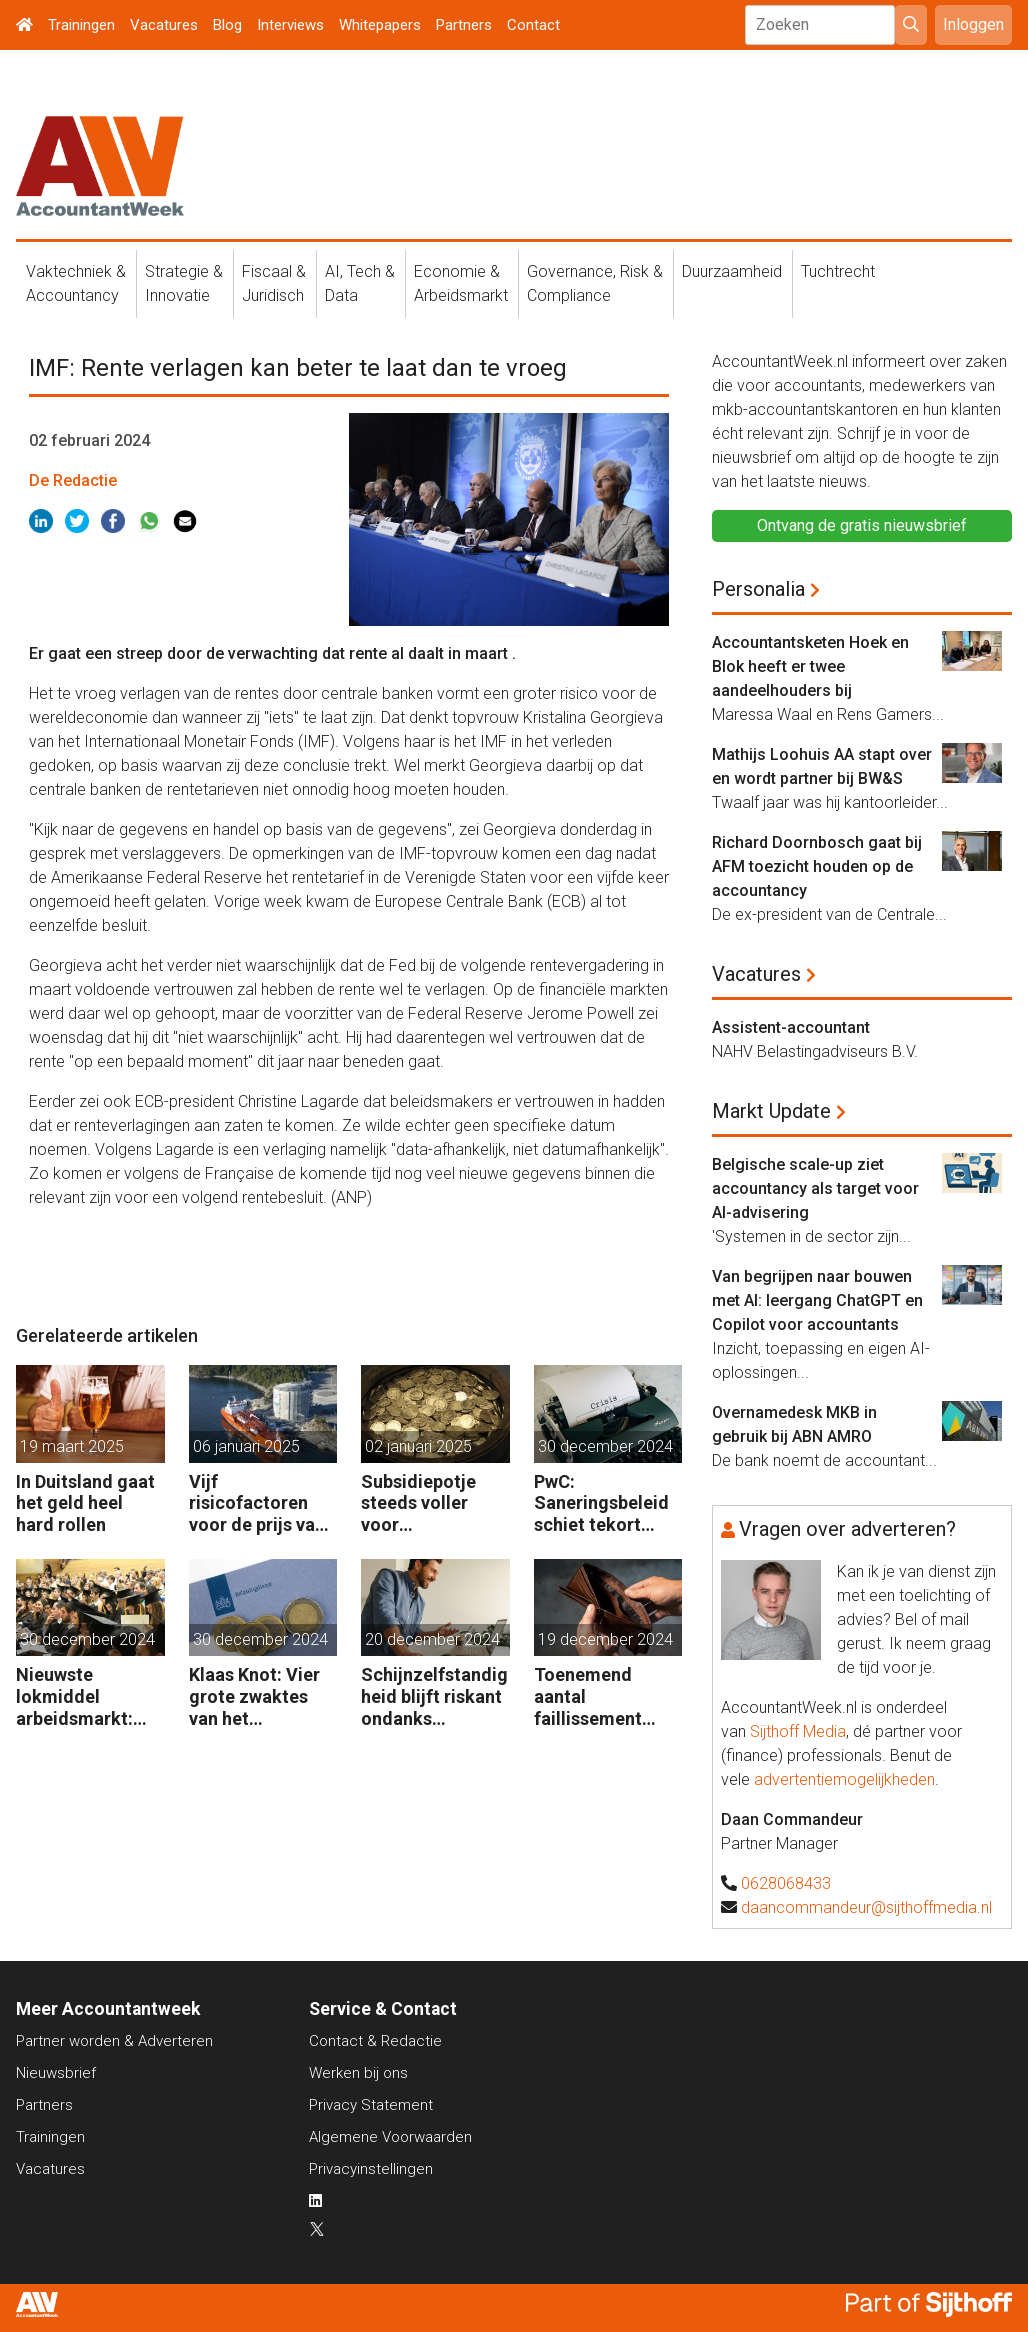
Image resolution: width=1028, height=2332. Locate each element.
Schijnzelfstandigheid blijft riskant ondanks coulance (434, 1696)
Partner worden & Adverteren (114, 2041)
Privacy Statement (371, 2105)
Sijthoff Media (798, 1731)
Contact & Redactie (375, 2041)
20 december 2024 (432, 1639)
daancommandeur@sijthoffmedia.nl (866, 1907)
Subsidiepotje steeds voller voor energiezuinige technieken (423, 1503)
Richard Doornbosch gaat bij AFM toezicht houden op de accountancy (817, 866)
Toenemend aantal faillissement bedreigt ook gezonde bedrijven (588, 1696)
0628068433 (786, 1883)
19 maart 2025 (72, 1446)
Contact (533, 25)
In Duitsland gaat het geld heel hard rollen (85, 1503)
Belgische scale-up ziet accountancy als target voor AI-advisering (815, 1188)
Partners (464, 25)
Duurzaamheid (732, 271)
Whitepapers (380, 25)
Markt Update (771, 1111)
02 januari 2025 (418, 1446)
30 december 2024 (605, 1446)
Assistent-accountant (791, 1027)
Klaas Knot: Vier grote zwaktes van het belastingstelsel (255, 1696)
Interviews (290, 25)
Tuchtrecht (838, 271)
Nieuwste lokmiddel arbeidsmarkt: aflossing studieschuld (74, 1696)
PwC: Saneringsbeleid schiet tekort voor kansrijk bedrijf (601, 1503)
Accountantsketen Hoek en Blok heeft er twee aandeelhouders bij (810, 666)
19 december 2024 (605, 1639)
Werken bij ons (358, 2073)
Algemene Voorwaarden (390, 2137)
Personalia (758, 589)
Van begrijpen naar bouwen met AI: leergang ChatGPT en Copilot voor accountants (817, 1300)
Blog (227, 25)
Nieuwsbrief (56, 2073)
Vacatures (164, 25)
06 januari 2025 (246, 1446)
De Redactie (73, 480)
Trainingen (81, 25)
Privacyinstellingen (371, 2169)
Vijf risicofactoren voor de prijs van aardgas (257, 1503)
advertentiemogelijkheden (844, 1779)
